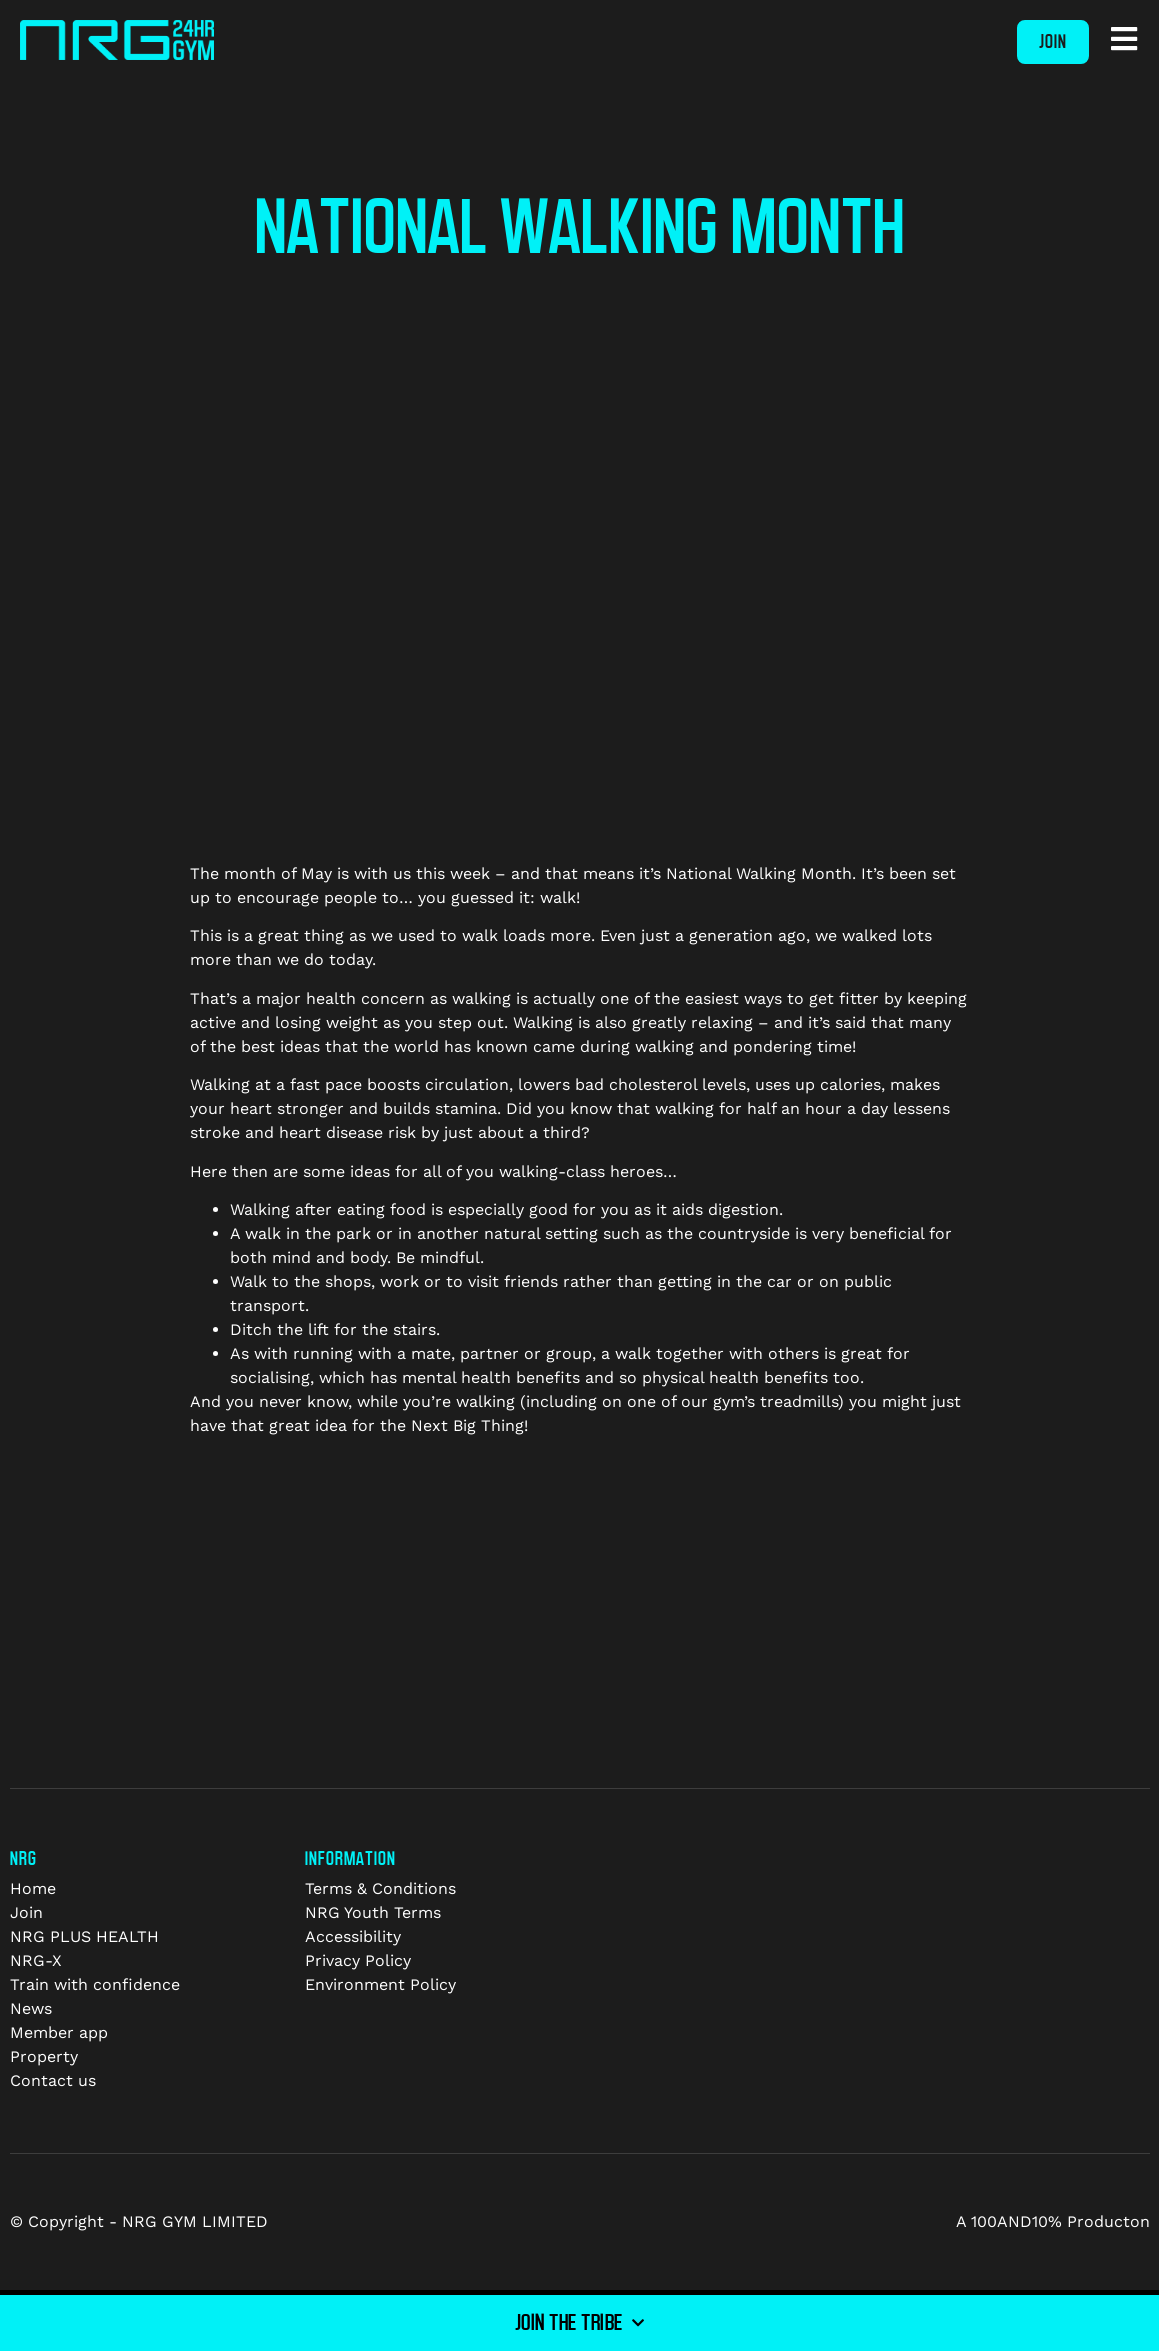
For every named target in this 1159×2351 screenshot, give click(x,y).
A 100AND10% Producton (1053, 2221)
